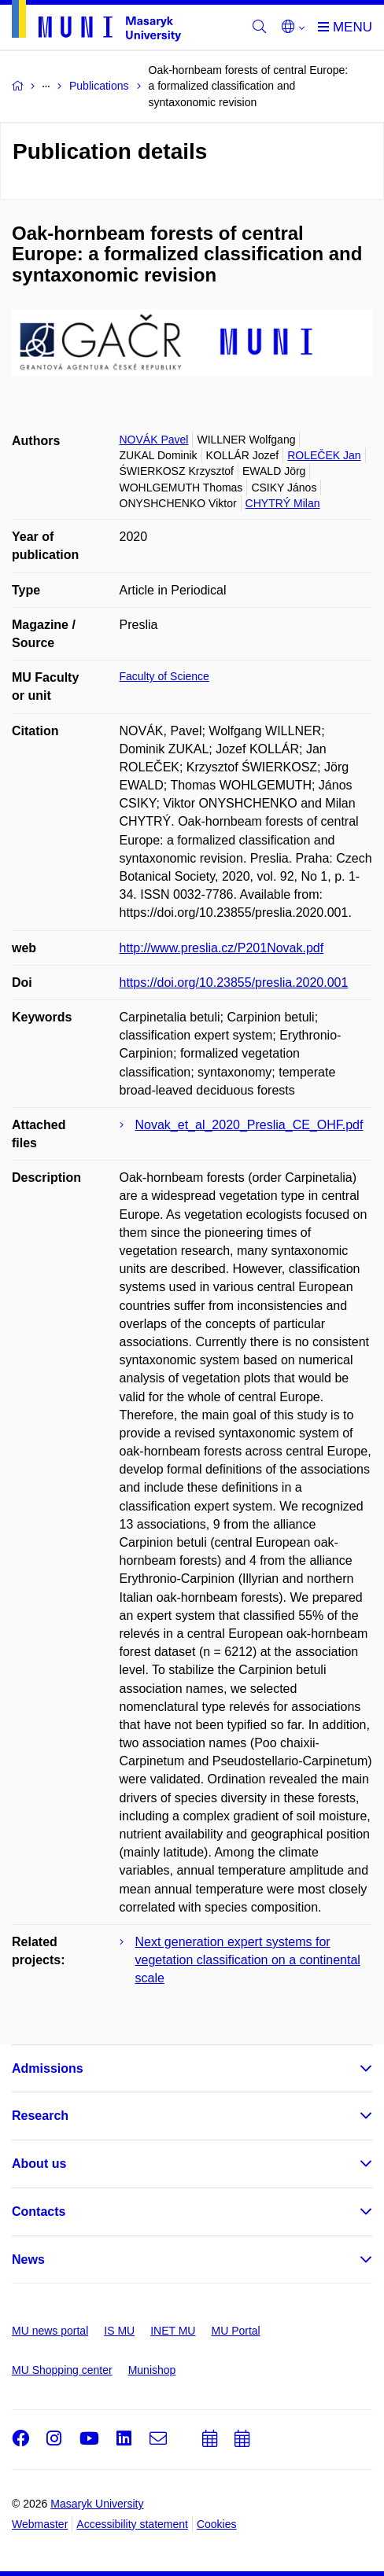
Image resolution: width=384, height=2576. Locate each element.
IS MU (119, 2330)
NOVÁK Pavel (154, 439)
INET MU (172, 2330)
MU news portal (50, 2330)
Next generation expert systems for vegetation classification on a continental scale (247, 1960)
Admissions (47, 2068)
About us (39, 2163)
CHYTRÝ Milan (283, 503)
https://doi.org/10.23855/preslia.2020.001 (234, 982)
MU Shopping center (62, 2370)
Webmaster (40, 2524)
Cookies (217, 2524)
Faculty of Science (164, 676)
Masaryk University (96, 2503)
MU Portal (235, 2330)
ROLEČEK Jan (323, 455)
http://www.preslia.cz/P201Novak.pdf (222, 948)
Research (40, 2115)
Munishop (152, 2370)
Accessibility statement (132, 2524)
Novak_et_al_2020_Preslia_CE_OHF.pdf (249, 1125)
